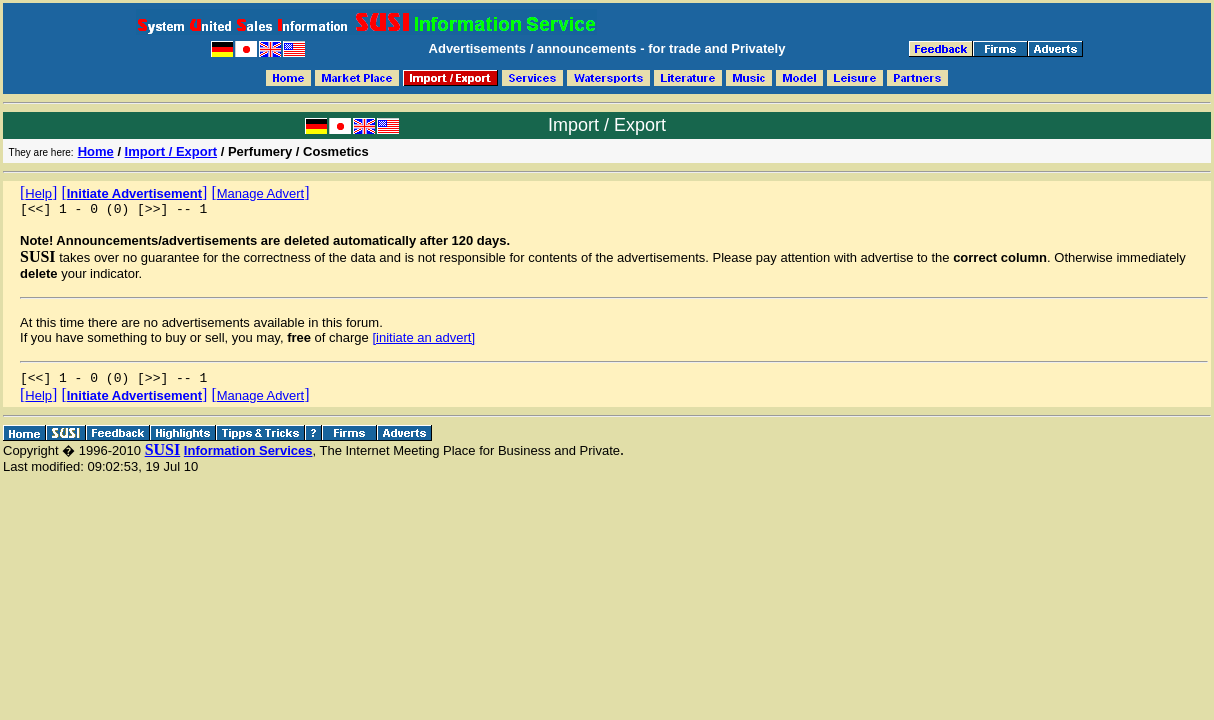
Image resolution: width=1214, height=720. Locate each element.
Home (96, 151)
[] (38, 192)
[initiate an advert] (423, 340)
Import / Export (171, 151)
